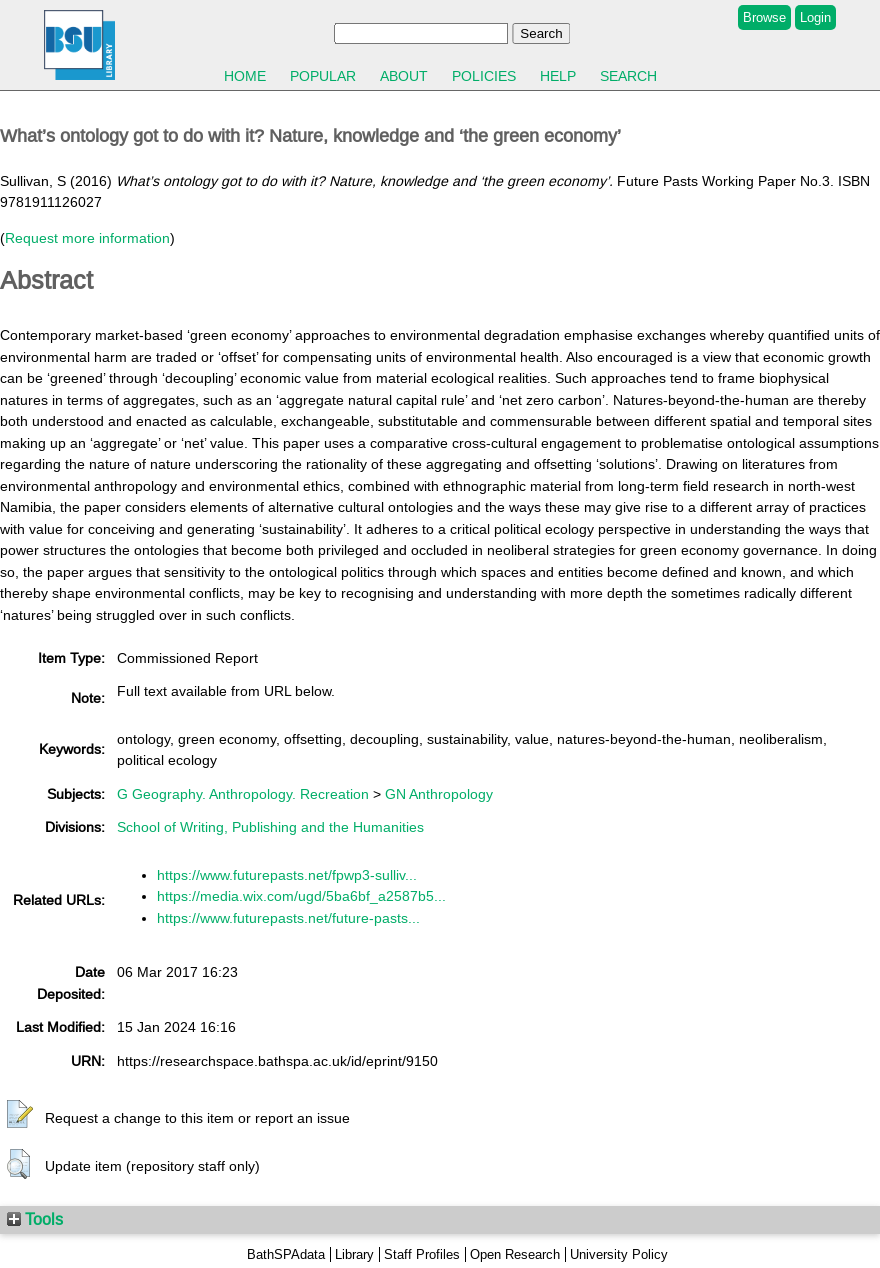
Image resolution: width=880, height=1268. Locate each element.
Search (628, 76)
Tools (35, 1219)
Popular (323, 76)
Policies (484, 76)
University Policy (619, 1254)
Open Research (515, 1254)
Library (354, 1254)
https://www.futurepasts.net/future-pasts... (288, 918)
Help (558, 76)
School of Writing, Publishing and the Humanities (270, 827)
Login (815, 17)
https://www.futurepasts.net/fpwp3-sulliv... (287, 875)
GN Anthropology (439, 794)
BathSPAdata (286, 1254)
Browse (764, 17)
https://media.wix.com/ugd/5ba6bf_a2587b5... (301, 896)
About (404, 76)
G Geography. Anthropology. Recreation (243, 794)
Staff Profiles (422, 1254)
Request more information (87, 238)
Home (245, 76)
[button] (20, 1115)
